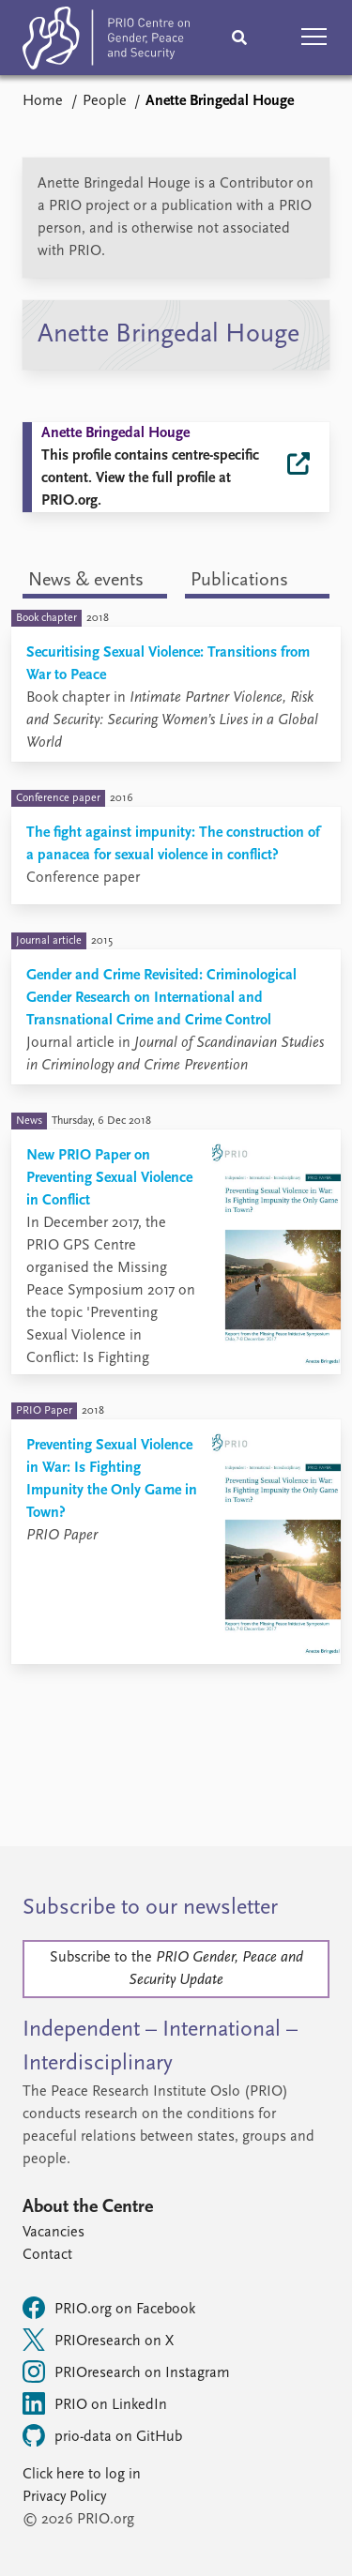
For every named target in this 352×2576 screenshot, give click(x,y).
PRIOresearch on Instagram (126, 2371)
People (105, 101)
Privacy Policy (64, 2497)
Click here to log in (82, 2474)
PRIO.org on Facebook (109, 2307)
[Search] (239, 37)
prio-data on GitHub (102, 2435)
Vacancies (53, 2232)
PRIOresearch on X (98, 2339)
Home (43, 101)
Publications (239, 580)
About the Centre (88, 2207)
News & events (86, 580)
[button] (314, 37)
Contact (47, 2255)
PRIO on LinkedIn (95, 2403)
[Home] (106, 42)
